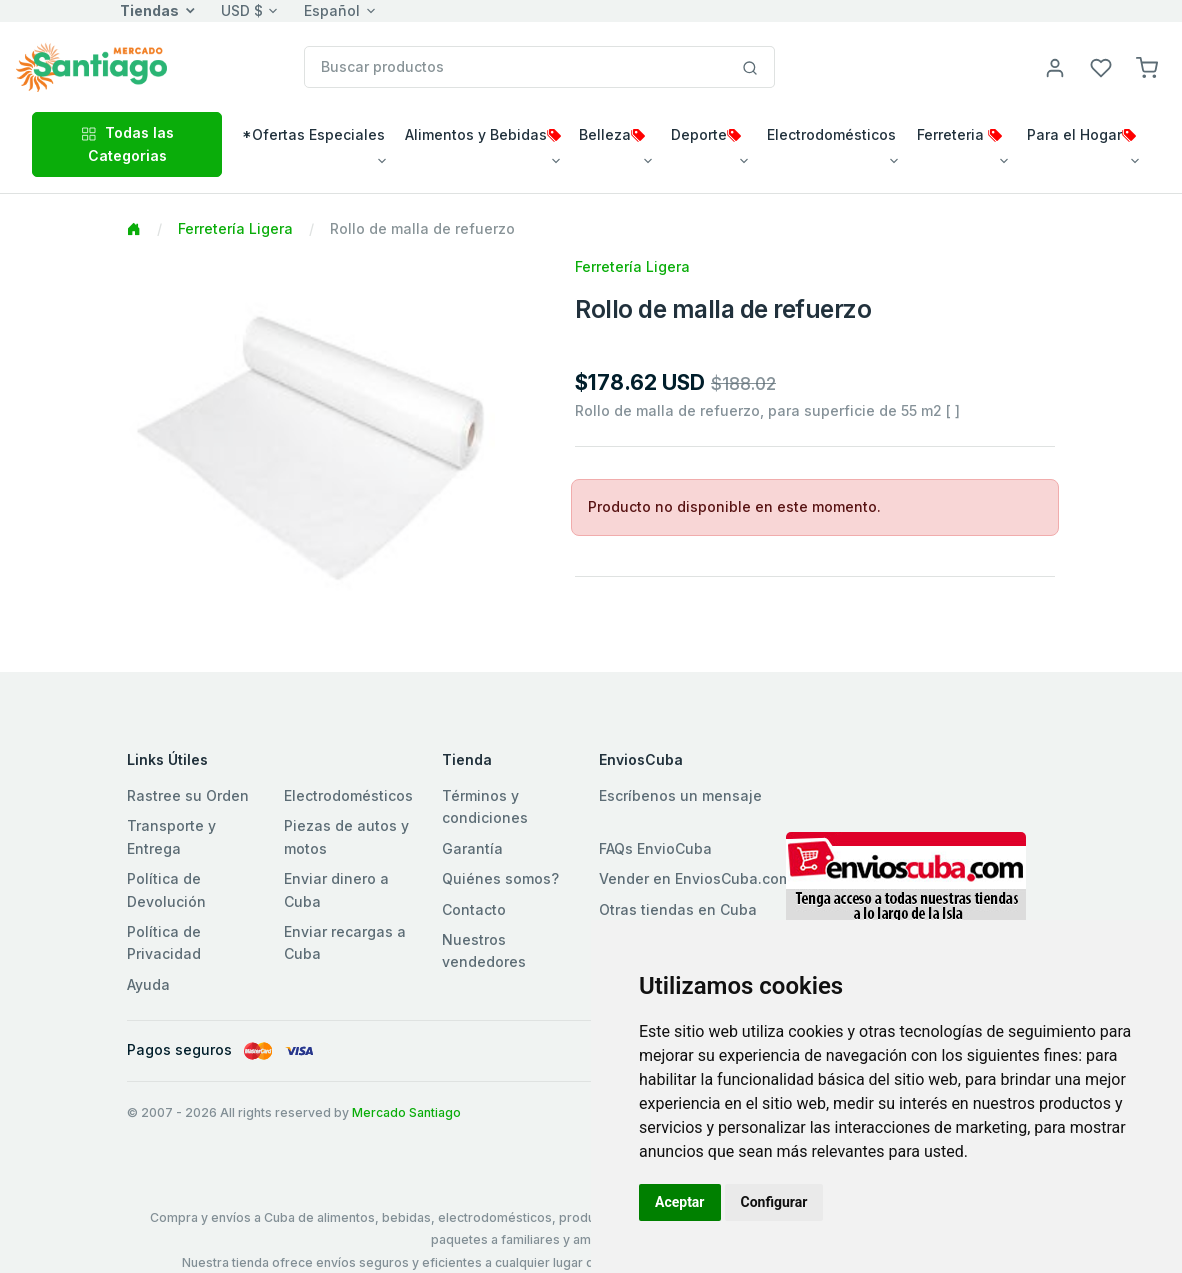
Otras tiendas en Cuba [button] (678, 909)
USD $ (242, 10)
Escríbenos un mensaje (680, 795)
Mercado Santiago (406, 1112)
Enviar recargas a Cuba (345, 942)
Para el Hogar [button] (1081, 134)
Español (332, 10)
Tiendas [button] (149, 10)
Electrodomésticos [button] (831, 134)
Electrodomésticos (348, 795)
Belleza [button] (612, 134)
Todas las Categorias (127, 143)
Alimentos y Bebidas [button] (483, 134)
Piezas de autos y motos (346, 836)
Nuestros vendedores (484, 950)
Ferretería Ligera (235, 228)
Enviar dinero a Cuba (336, 889)
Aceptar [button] (680, 1202)
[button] (1147, 66)
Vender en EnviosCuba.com (695, 878)
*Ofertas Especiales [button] (313, 134)
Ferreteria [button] (959, 134)
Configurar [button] (774, 1202)
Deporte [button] (706, 134)
